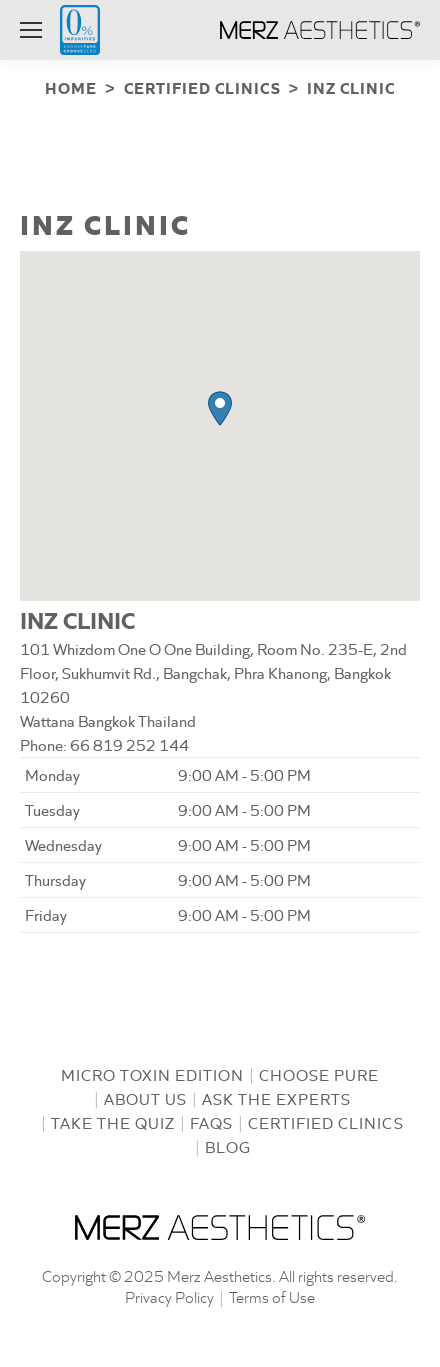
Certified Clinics (326, 1120)
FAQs (211, 1120)
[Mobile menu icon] (31, 30)
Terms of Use (272, 1294)
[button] (220, 406)
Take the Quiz (113, 1120)
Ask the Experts (276, 1096)
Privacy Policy (169, 1294)
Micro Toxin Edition (152, 1072)
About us (145, 1096)
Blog (228, 1144)
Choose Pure (319, 1072)
